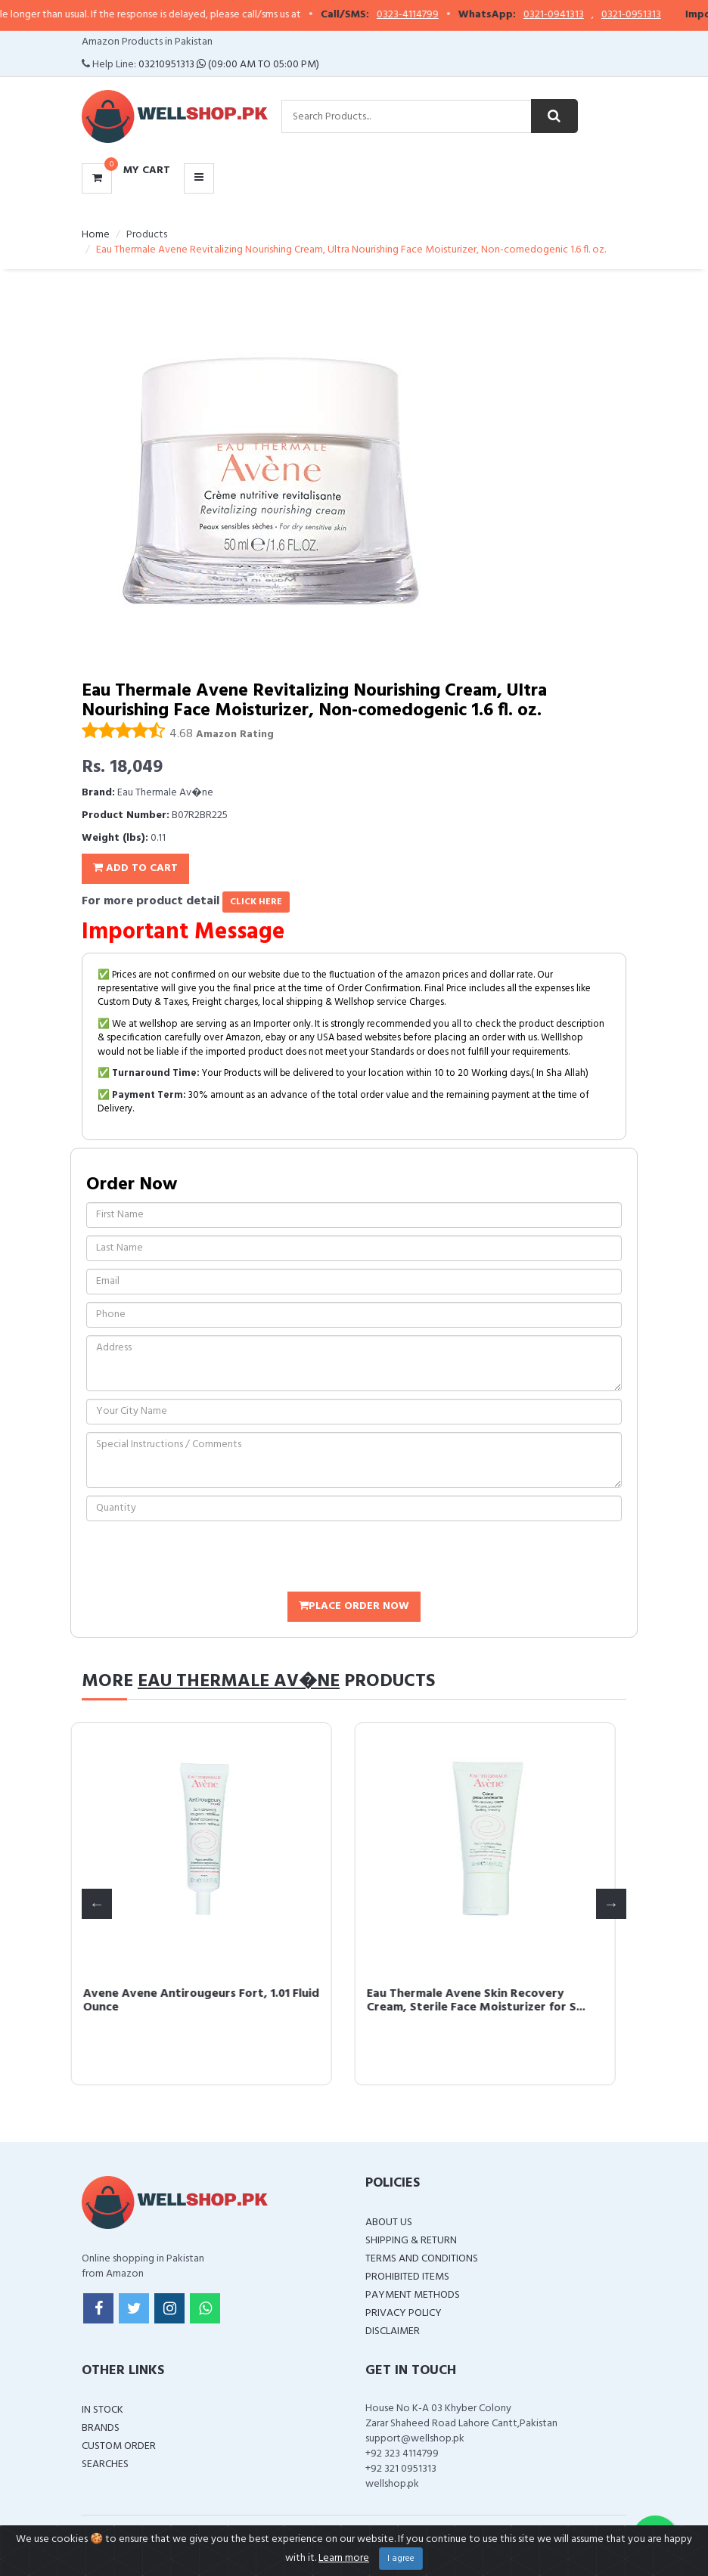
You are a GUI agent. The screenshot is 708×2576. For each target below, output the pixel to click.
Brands (101, 2428)
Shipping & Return (411, 2240)
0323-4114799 (424, 15)
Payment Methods (412, 2295)
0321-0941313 (569, 15)
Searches (105, 2464)
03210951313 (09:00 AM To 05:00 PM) (228, 64)
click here (256, 902)
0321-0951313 (647, 15)
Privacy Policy (403, 2313)
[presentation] (201, 1558)
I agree (401, 2558)
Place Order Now (354, 1606)
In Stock (102, 2410)
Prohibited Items (407, 2277)
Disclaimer (392, 2331)
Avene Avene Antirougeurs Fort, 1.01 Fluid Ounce (212, 2000)
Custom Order (119, 2446)
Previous (97, 1904)
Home (96, 234)
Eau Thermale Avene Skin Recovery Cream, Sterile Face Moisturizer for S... (486, 2000)
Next (611, 1904)
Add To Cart (135, 868)
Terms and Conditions (421, 2259)
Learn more (343, 2558)
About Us (388, 2222)
